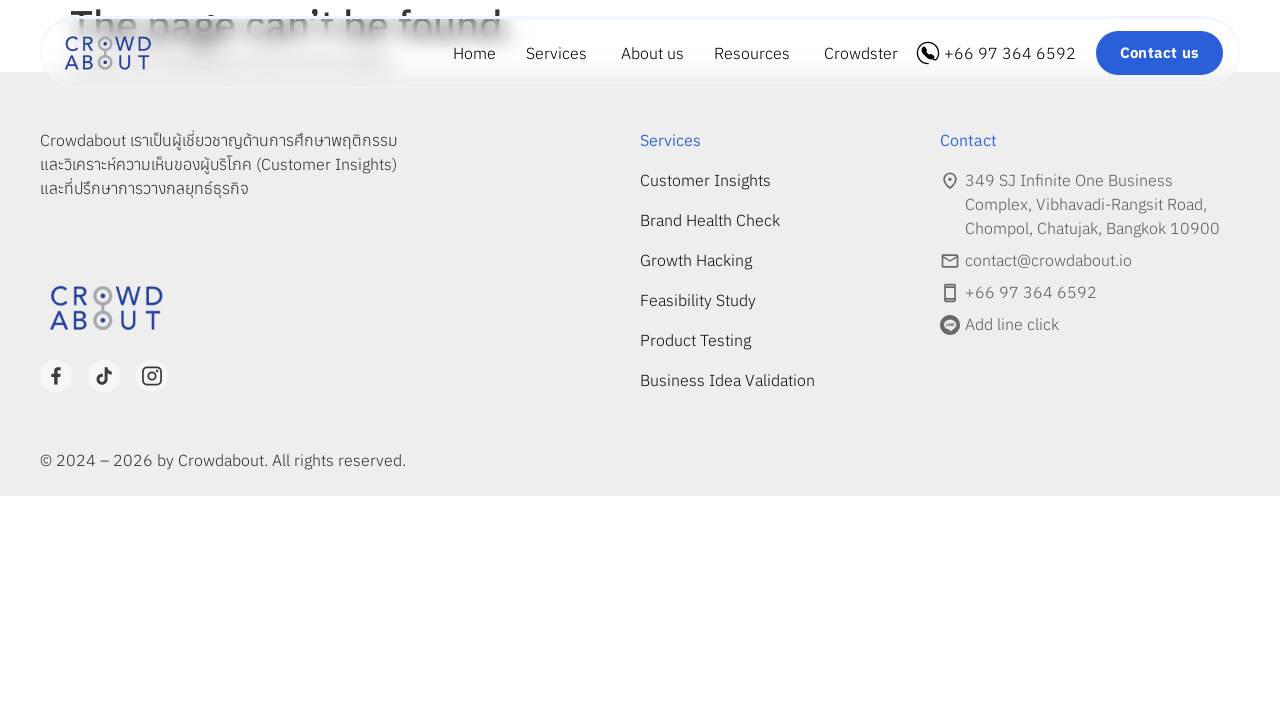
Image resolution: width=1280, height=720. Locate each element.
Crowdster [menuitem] (861, 53)
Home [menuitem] (474, 53)
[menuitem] (558, 53)
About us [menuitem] (652, 53)
